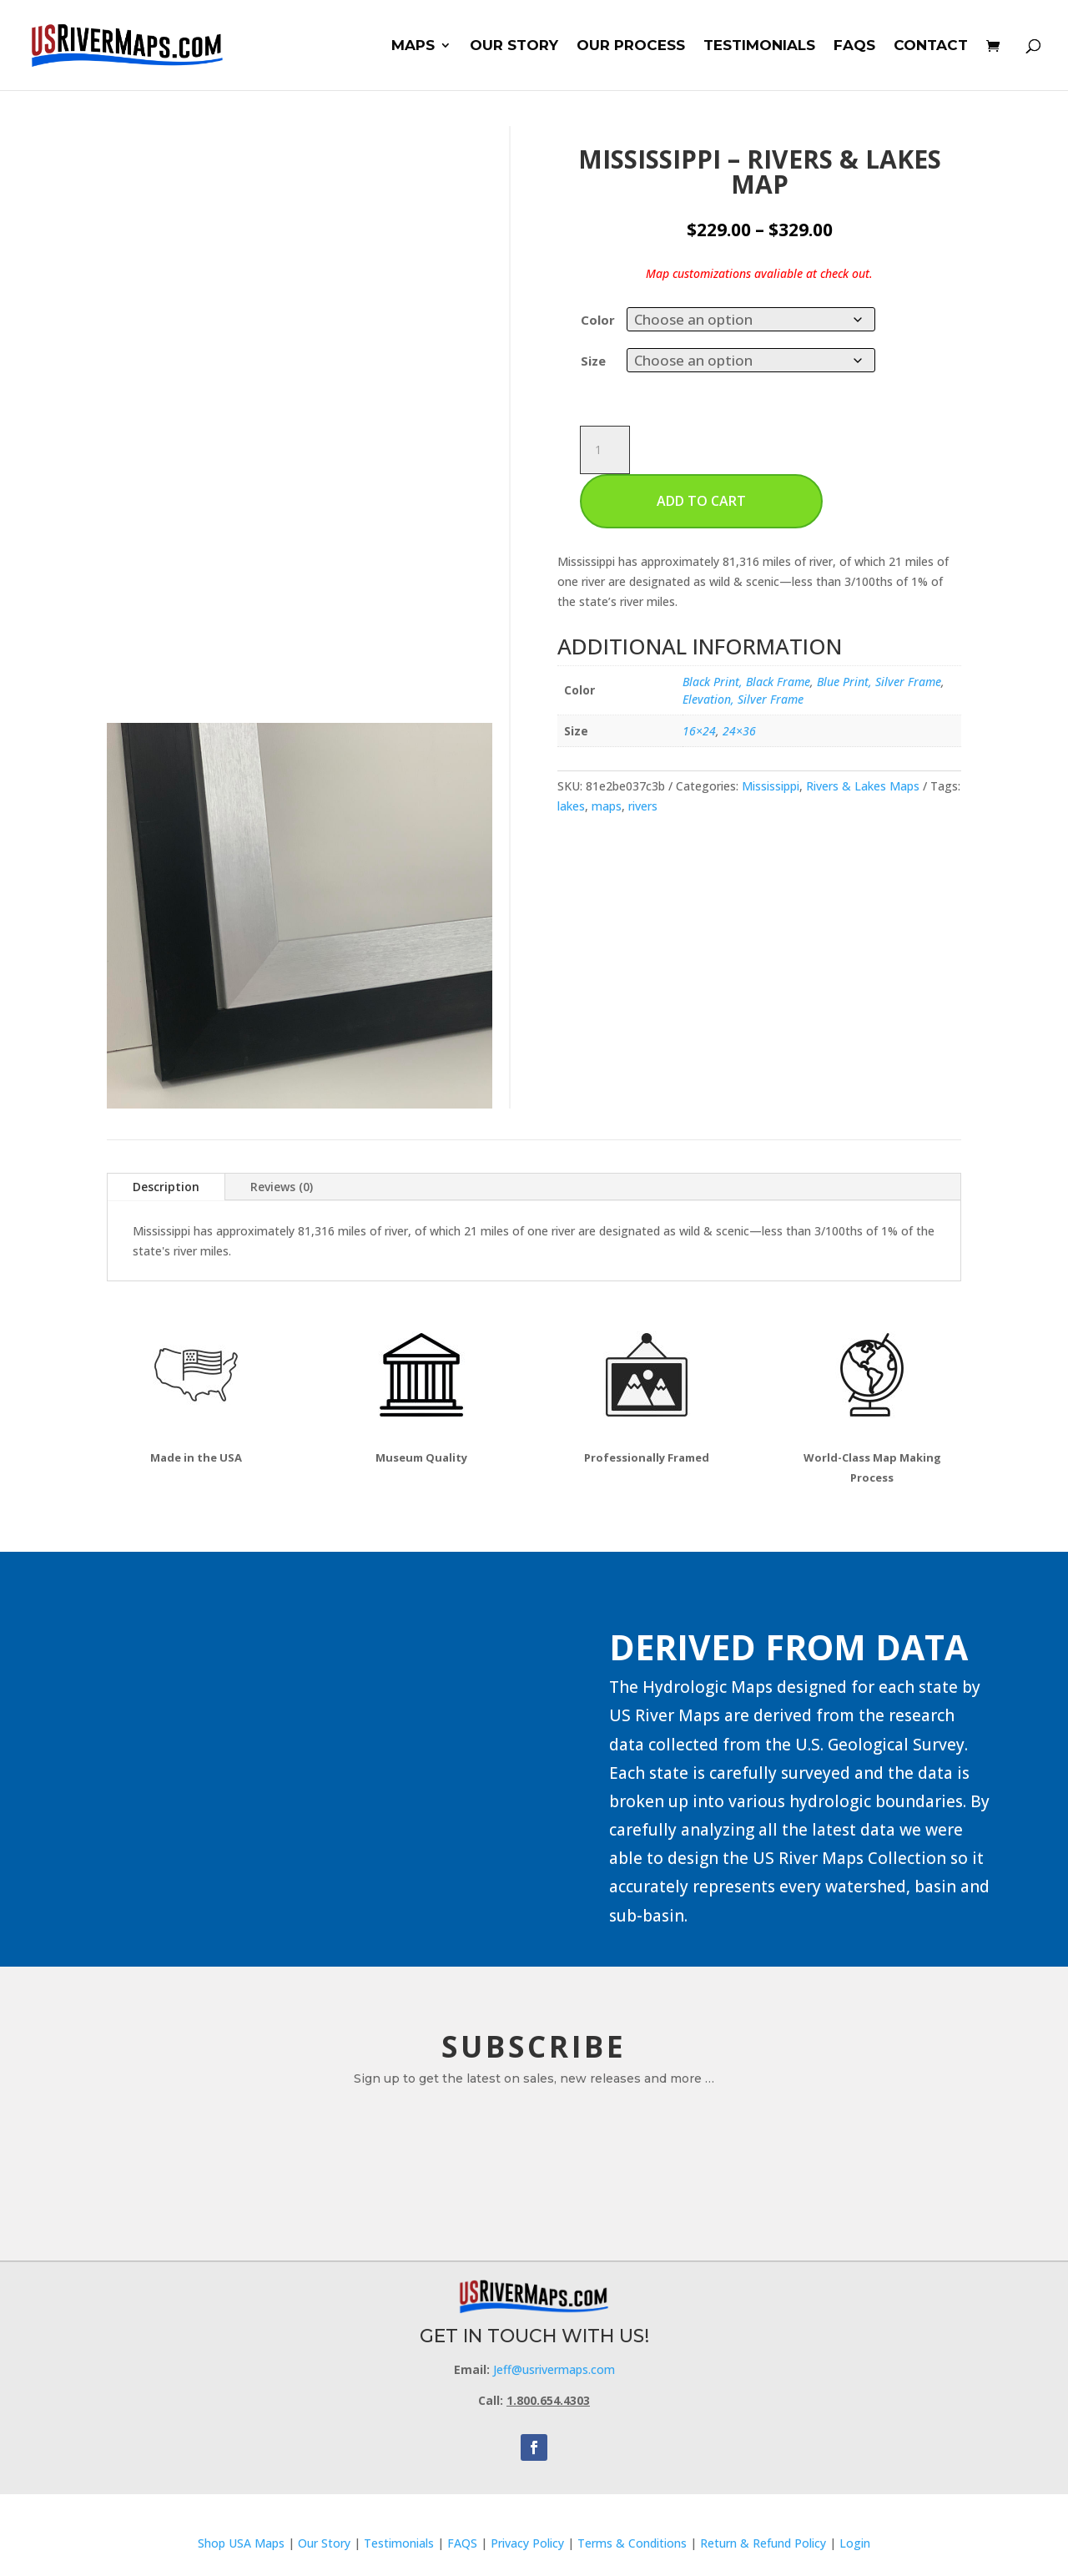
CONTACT (931, 46)
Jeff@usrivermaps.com (554, 2369)
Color (598, 319)
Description (166, 1187)
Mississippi (770, 786)
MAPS (413, 46)
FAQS (854, 46)
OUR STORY (514, 46)
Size (593, 360)
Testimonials (399, 2543)
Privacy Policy (527, 2543)
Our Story (324, 2543)
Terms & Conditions (632, 2543)
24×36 (739, 731)
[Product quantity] (605, 450)
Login (854, 2543)
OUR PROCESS (631, 46)
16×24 (699, 731)
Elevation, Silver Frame (743, 699)
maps (607, 806)
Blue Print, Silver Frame (879, 681)
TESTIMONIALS (759, 46)
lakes (571, 806)
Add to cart (701, 501)
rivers (642, 806)
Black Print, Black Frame (746, 681)
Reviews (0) (281, 1187)
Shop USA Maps (241, 2543)
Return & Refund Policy (764, 2543)
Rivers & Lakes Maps (862, 786)
